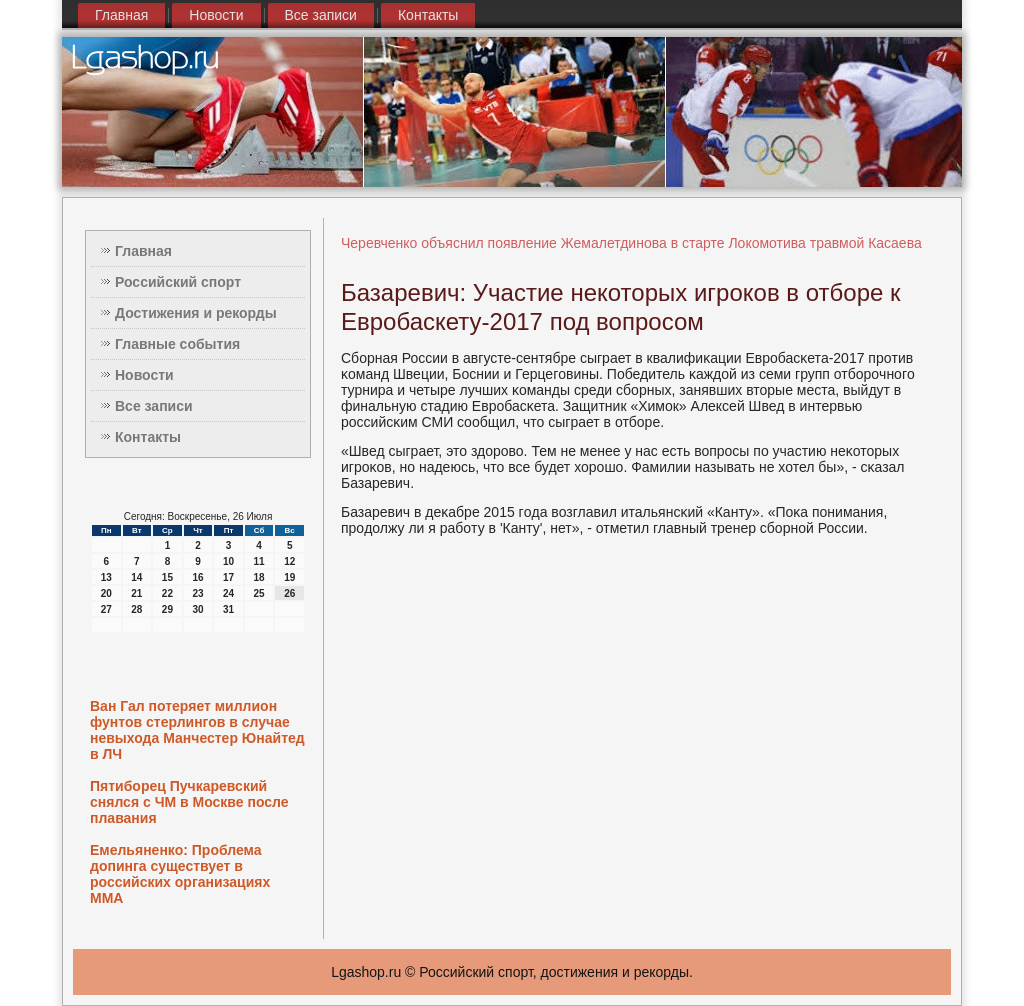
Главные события (177, 344)
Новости (216, 15)
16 (197, 577)
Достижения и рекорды (196, 313)
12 (289, 561)
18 (259, 577)
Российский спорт (178, 282)
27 (106, 609)
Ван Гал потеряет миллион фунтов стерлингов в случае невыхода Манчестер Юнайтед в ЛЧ (197, 730)
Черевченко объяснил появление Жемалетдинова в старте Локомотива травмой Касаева (631, 243)
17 (228, 577)
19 (289, 577)
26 (289, 593)
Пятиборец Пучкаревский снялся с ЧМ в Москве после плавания (189, 802)
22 (167, 593)
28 (136, 609)
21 (136, 593)
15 (167, 577)
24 (228, 593)
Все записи (321, 15)
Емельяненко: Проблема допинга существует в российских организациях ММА (180, 874)
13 (106, 577)
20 (106, 593)
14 (136, 577)
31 (228, 609)
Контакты (428, 15)
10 (228, 561)
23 (197, 593)
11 (259, 561)
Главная (121, 15)
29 (167, 609)
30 (197, 609)
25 (259, 593)
